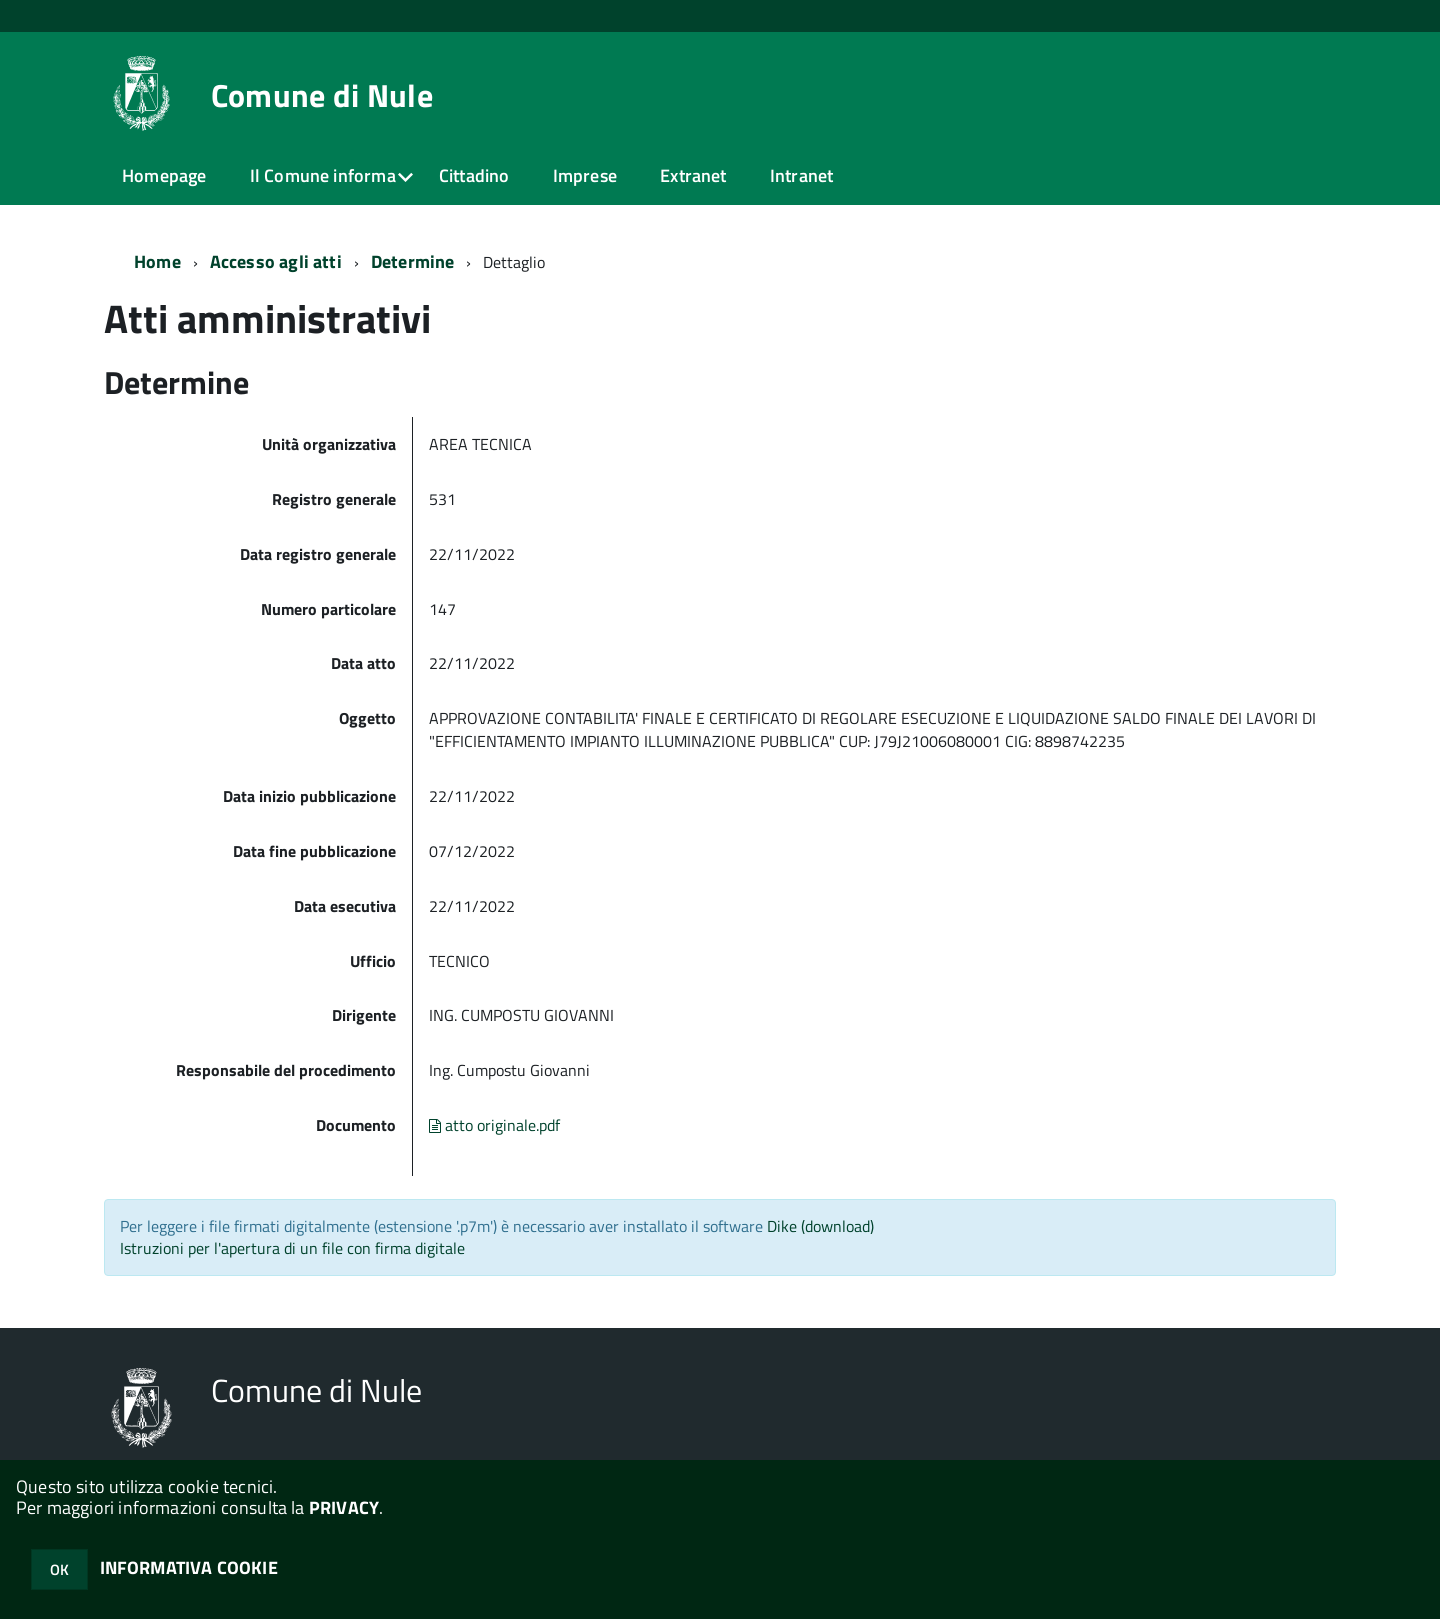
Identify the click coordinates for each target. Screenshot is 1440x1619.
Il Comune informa (323, 175)
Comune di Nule (322, 95)
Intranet (801, 175)
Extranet (693, 175)
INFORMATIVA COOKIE (189, 1567)
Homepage (164, 175)
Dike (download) (820, 1226)
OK (59, 1569)
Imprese (585, 175)
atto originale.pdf (494, 1125)
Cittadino (474, 175)
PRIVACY (344, 1507)
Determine (413, 261)
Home (157, 261)
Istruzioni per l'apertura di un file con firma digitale (292, 1248)
